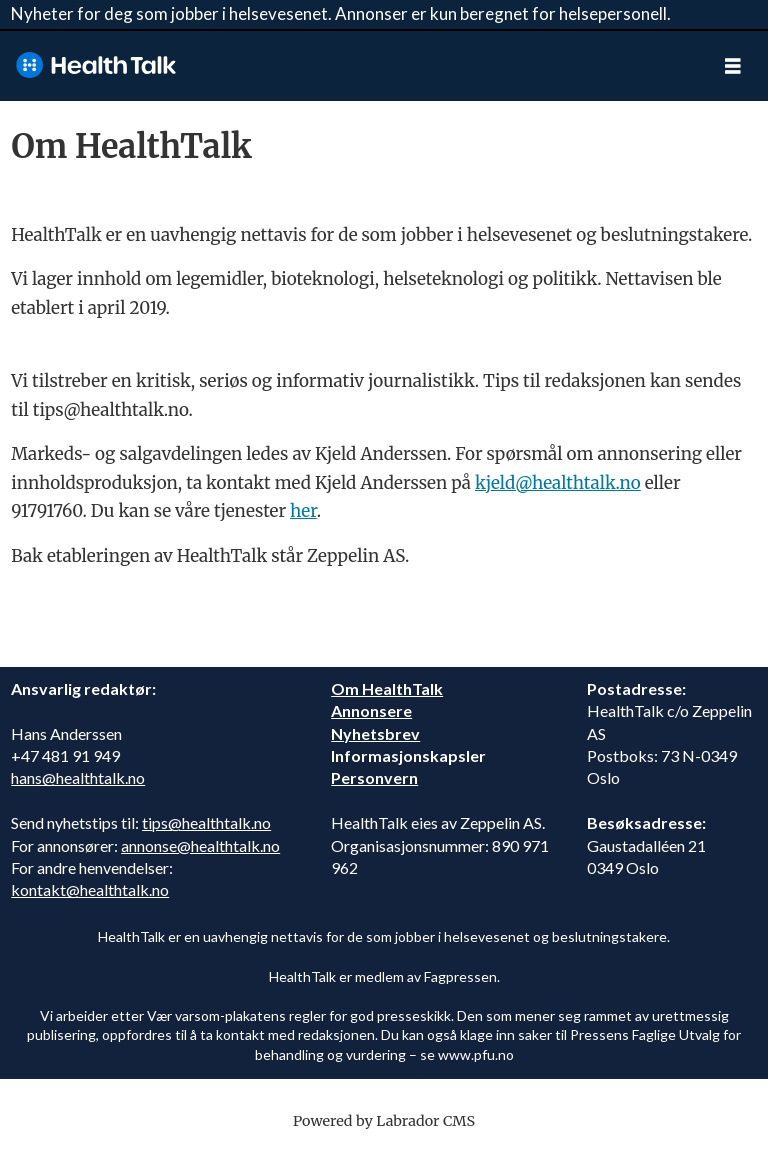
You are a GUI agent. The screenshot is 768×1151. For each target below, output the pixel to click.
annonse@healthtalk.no (200, 845)
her (303, 511)
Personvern (374, 777)
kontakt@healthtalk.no (90, 889)
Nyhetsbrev (375, 733)
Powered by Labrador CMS (384, 1121)
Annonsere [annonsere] (371, 710)
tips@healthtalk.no (206, 822)
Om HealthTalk (387, 688)
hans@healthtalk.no (78, 777)
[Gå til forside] (349, 65)
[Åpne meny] (733, 65)
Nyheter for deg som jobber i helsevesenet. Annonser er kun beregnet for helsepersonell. (341, 13)
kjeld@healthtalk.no (558, 483)
